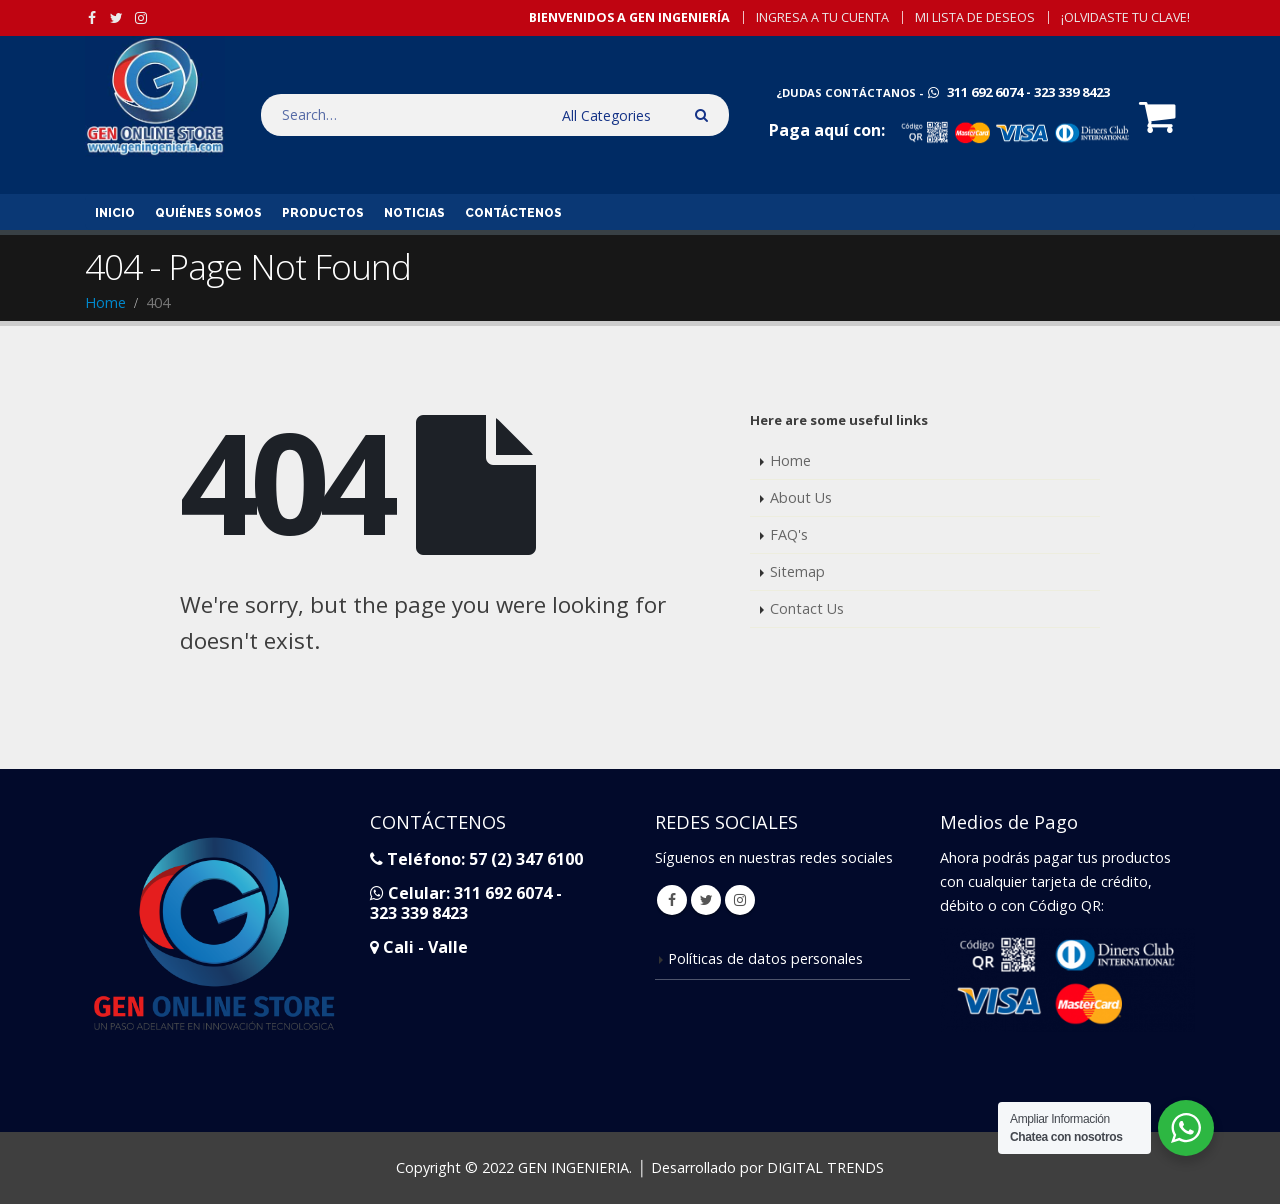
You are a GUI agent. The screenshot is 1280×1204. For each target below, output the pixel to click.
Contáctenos (513, 213)
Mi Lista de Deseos (975, 17)
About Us (801, 497)
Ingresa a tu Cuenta (822, 17)
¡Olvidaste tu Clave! (1125, 17)
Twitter (706, 900)
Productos (323, 213)
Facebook (672, 900)
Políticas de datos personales (765, 958)
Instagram (740, 900)
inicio (115, 213)
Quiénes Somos (208, 213)
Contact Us (807, 608)
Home (790, 460)
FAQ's (789, 534)
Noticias (414, 213)
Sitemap (797, 571)
